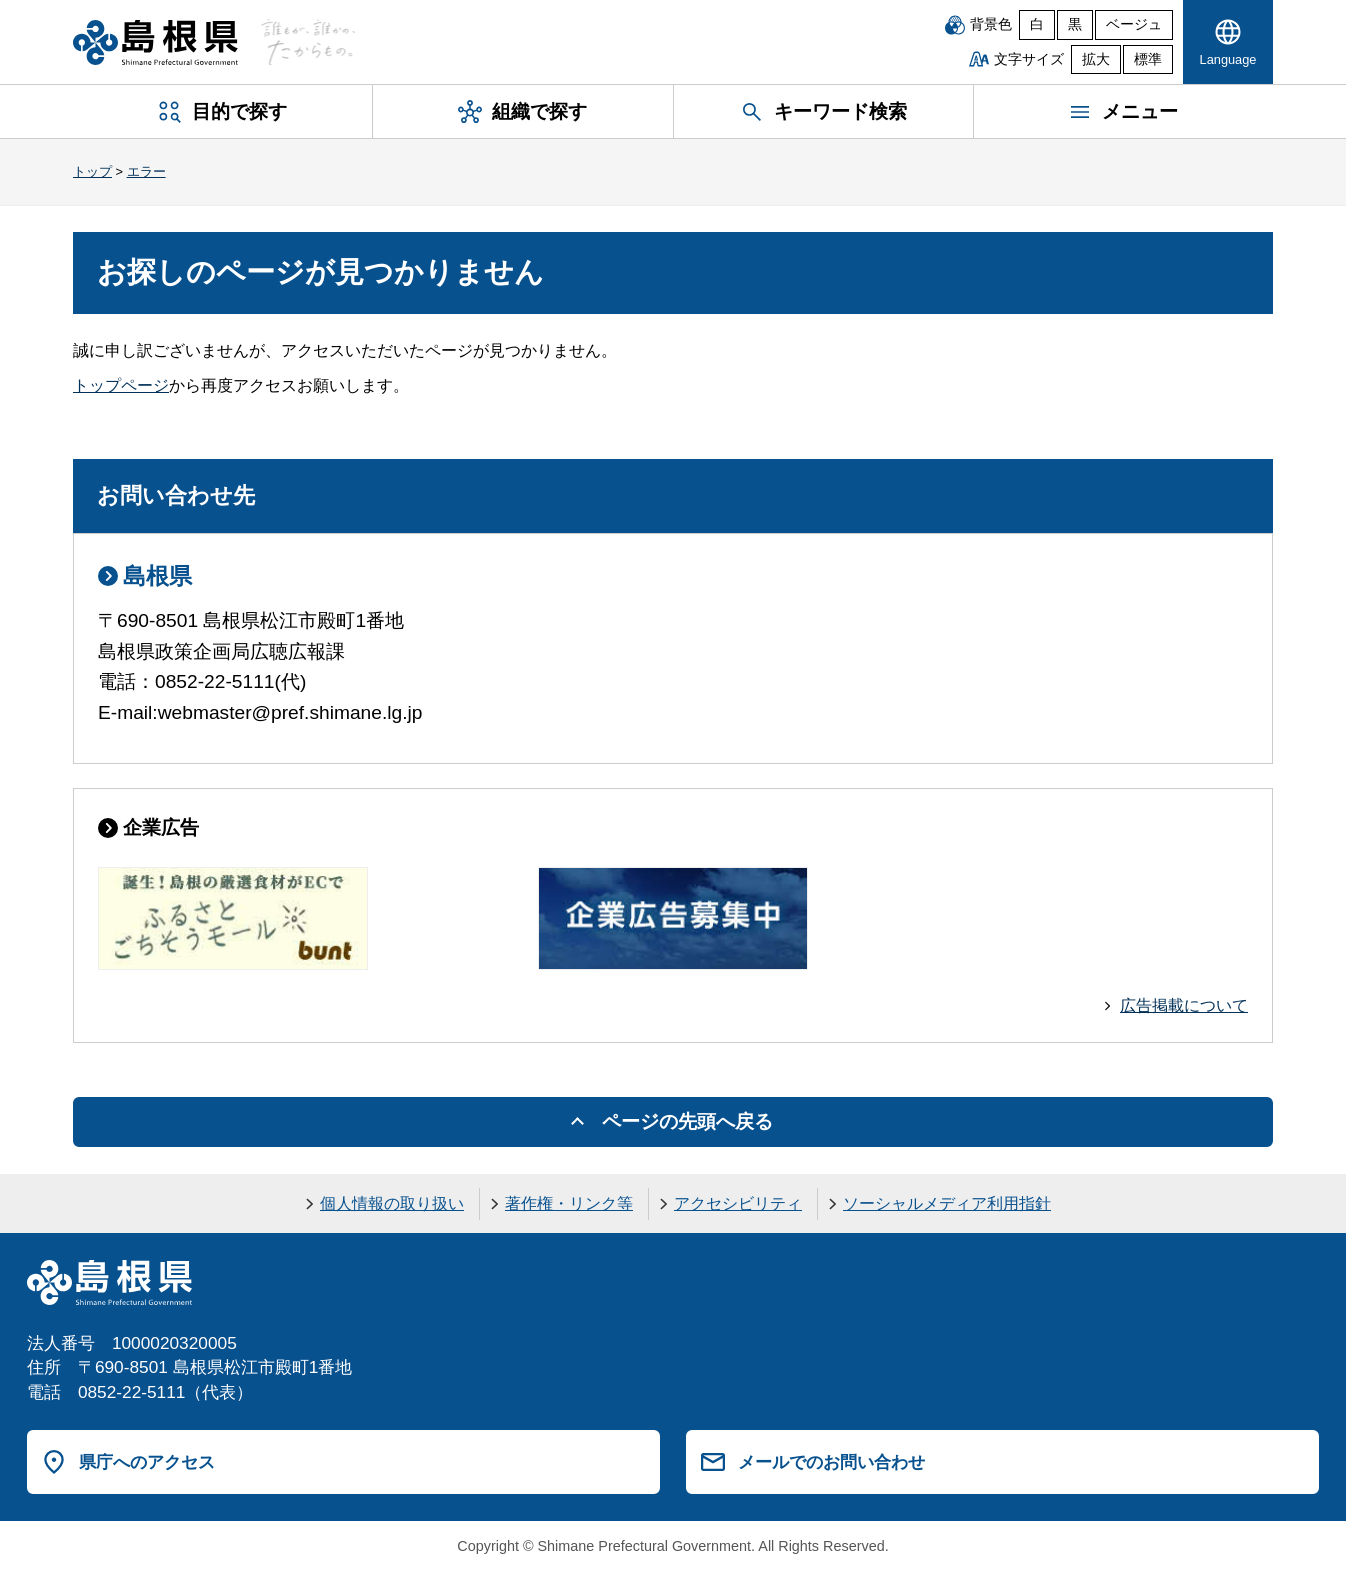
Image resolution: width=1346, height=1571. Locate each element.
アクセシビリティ (738, 1203)
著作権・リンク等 (569, 1203)
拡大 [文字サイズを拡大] (1096, 59)
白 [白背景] (1037, 24)
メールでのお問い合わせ (831, 1462)
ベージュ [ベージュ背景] (1134, 24)
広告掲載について (1184, 1005)
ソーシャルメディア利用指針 (947, 1203)
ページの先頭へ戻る (687, 1121)
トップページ (121, 385)
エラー (146, 171)
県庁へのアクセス (147, 1462)
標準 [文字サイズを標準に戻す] (1148, 59)
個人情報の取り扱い (392, 1203)
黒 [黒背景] (1075, 24)
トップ (92, 171)
